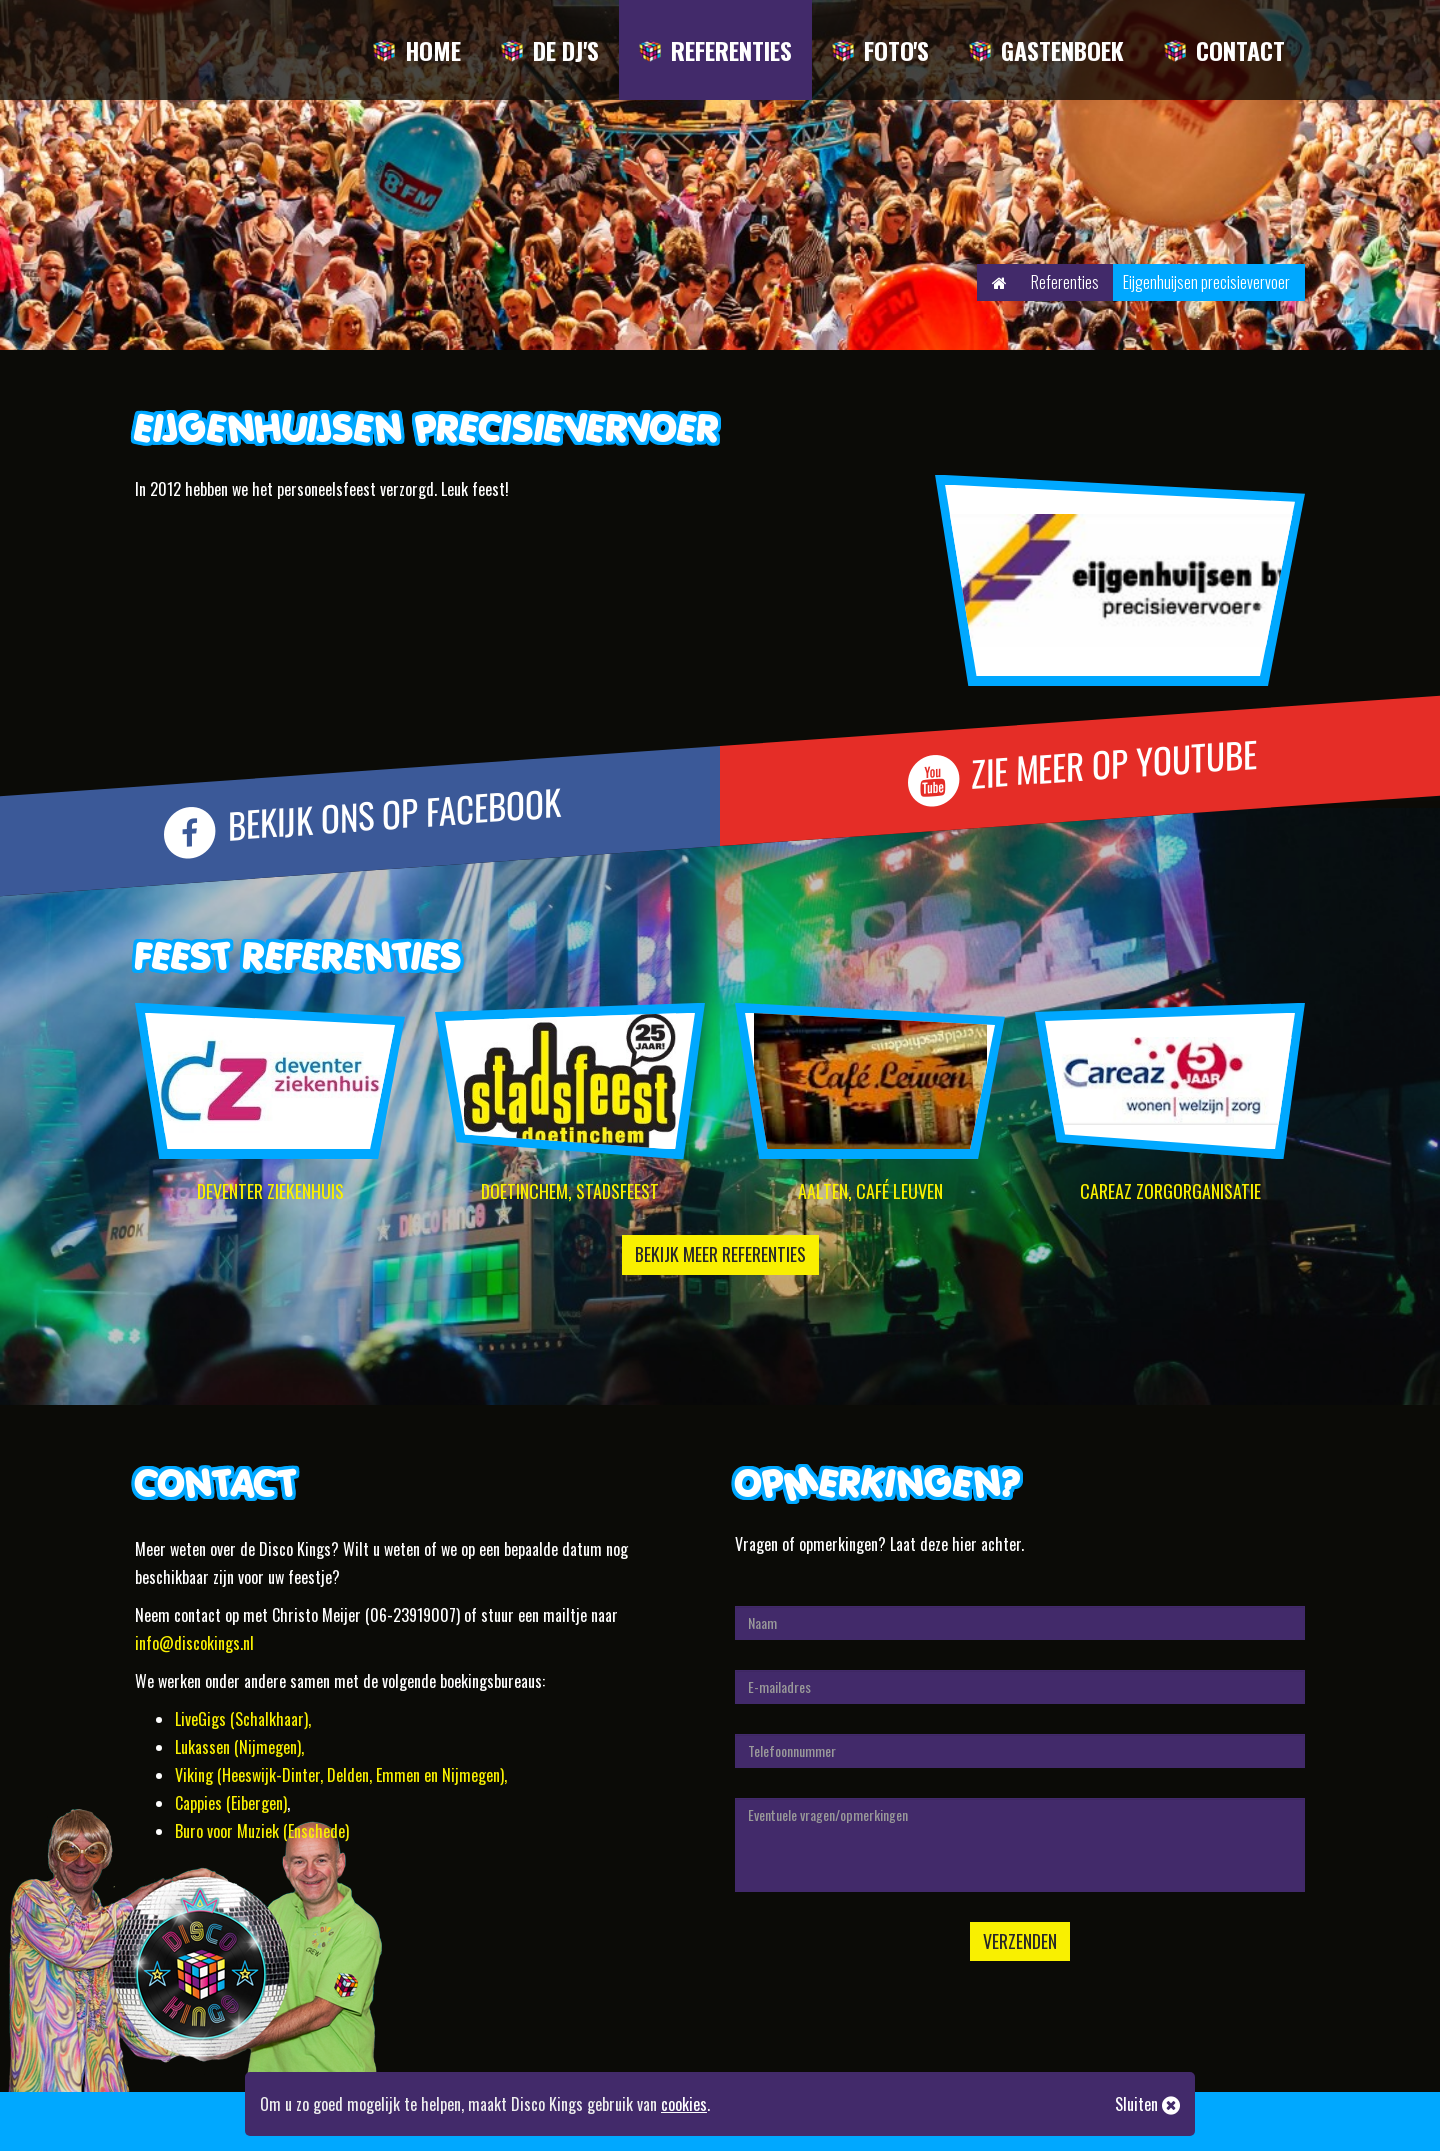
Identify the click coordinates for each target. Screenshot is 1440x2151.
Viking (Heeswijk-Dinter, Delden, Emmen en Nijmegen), (341, 1775)
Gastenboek (1062, 50)
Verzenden (1020, 1941)
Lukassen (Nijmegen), (239, 1747)
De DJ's (566, 50)
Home (433, 50)
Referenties (731, 50)
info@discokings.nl (194, 1643)
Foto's (896, 50)
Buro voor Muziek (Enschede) (262, 1831)
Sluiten (1147, 2104)
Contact (1240, 50)
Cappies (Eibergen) (231, 1803)
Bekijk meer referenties (720, 1254)
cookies (684, 2104)
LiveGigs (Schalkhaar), (243, 1719)
